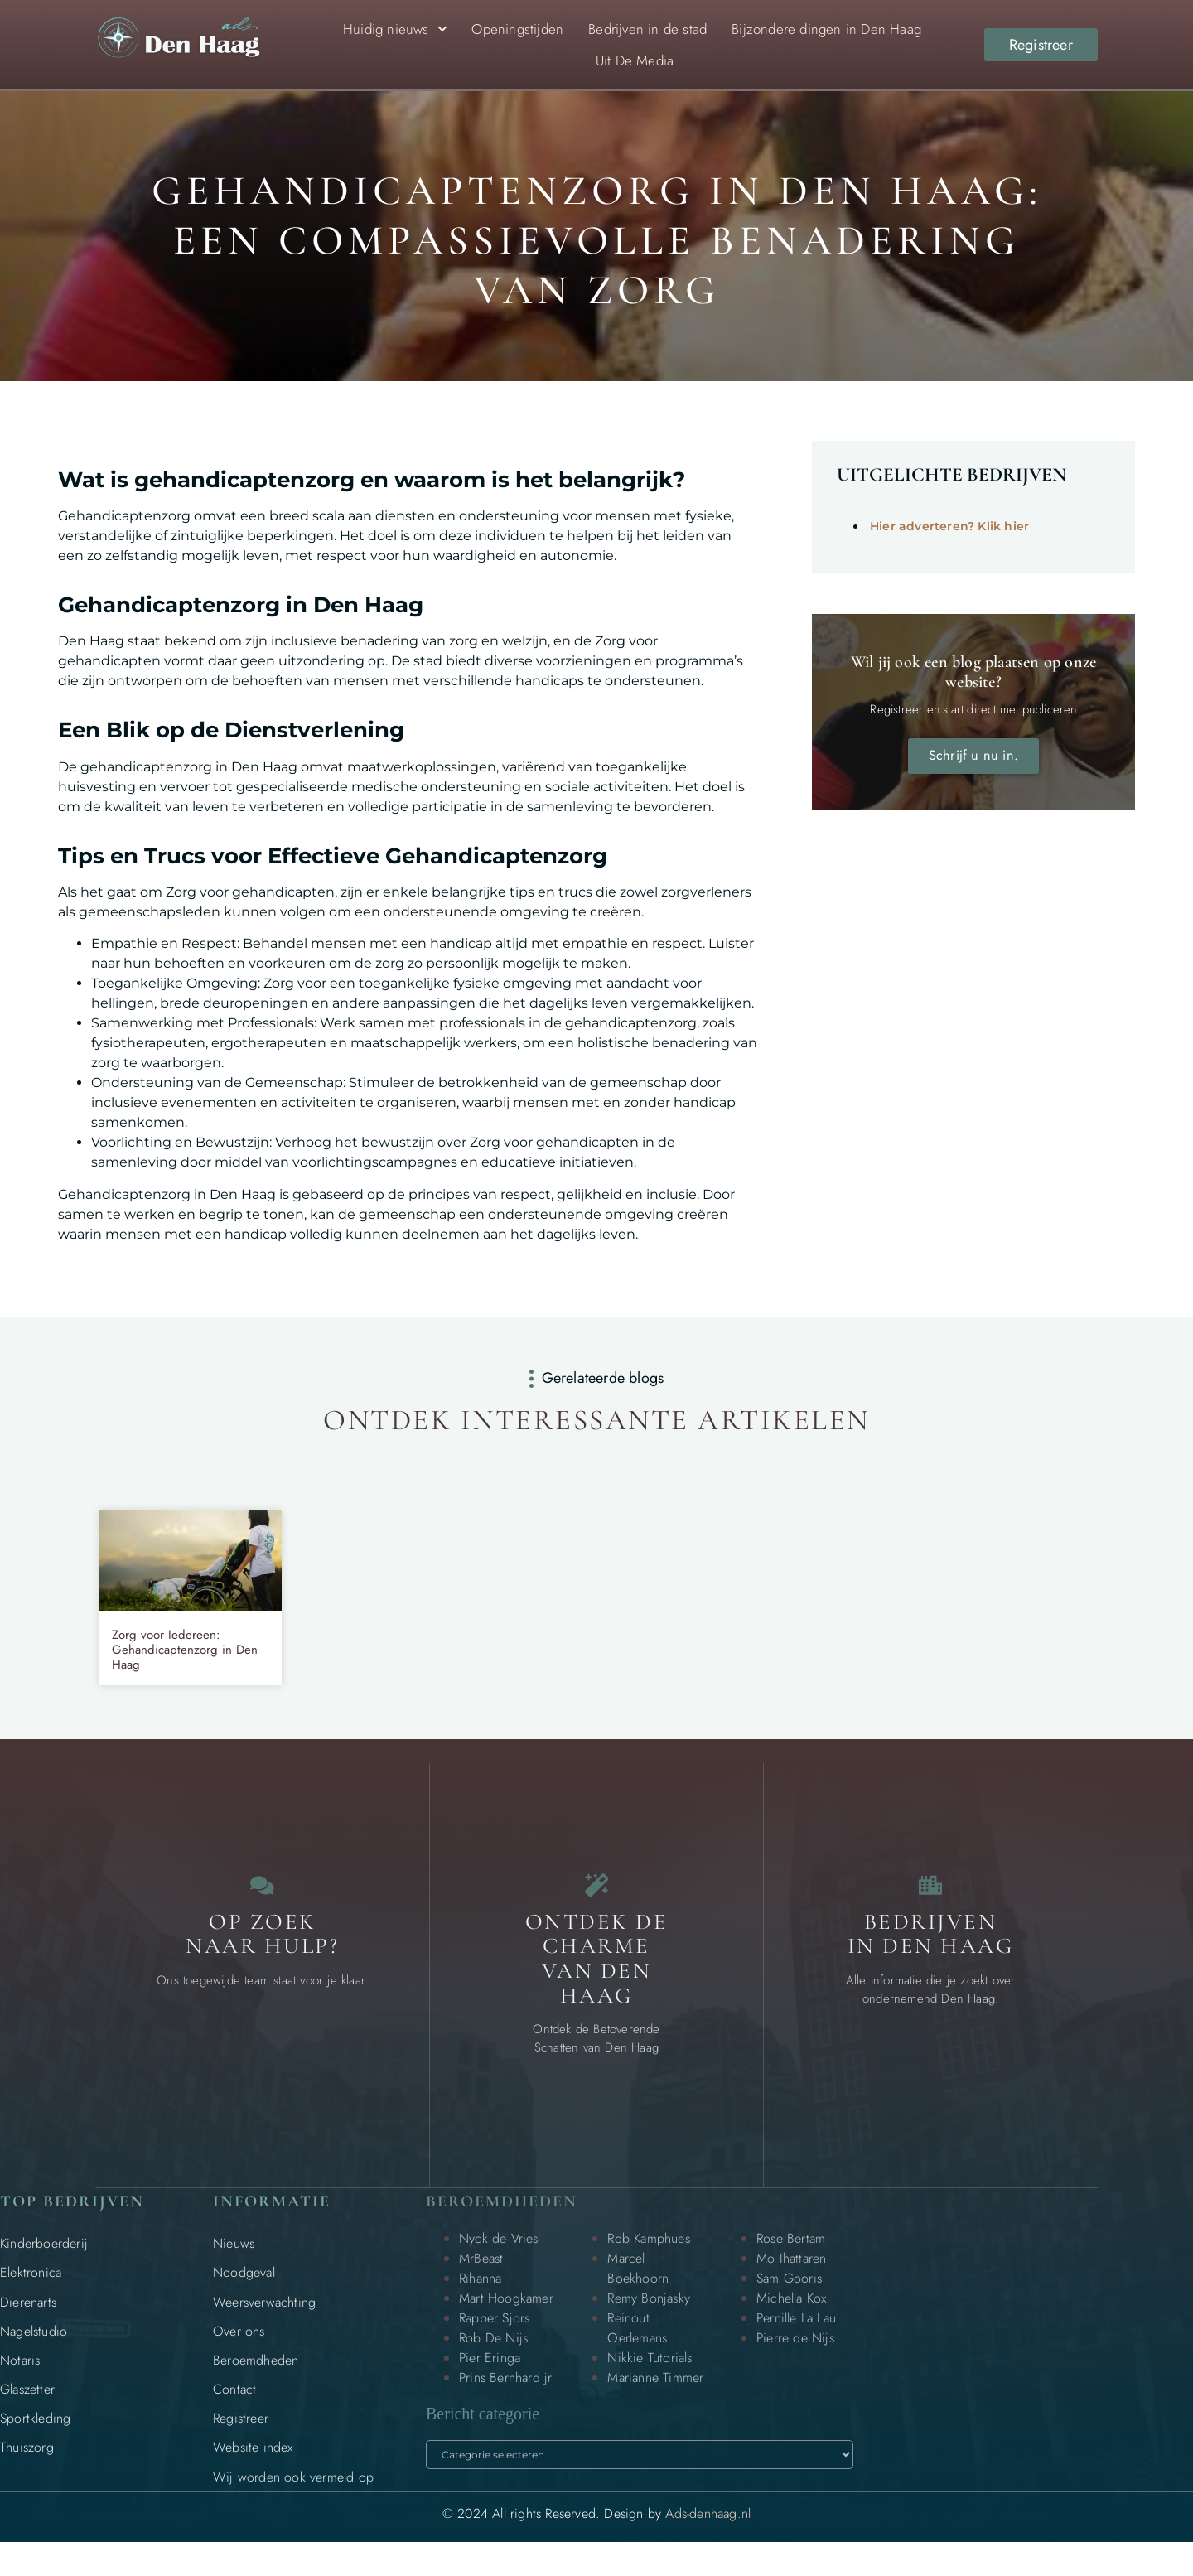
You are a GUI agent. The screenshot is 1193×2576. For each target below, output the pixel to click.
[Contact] (262, 1894)
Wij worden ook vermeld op (293, 2494)
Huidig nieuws (395, 29)
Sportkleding (35, 2436)
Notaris (20, 2377)
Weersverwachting (264, 2319)
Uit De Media (635, 60)
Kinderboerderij (44, 2260)
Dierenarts (28, 2319)
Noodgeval (244, 2290)
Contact (234, 2406)
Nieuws (233, 2260)
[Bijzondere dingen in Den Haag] (596, 1894)
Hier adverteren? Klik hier (949, 526)
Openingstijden (517, 29)
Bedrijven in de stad (647, 29)
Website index (253, 2465)
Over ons (239, 2348)
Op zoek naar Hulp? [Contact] (262, 1952)
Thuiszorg (27, 2465)
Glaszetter (27, 2406)
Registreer (240, 2436)
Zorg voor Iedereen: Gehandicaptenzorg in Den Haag (185, 1650)
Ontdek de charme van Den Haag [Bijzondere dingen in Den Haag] (597, 1976)
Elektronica (30, 2290)
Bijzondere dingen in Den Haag (826, 29)
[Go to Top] (1126, 2448)
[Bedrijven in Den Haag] (930, 1894)
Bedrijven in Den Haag (931, 1952)
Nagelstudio (33, 2348)
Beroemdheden (255, 2377)
